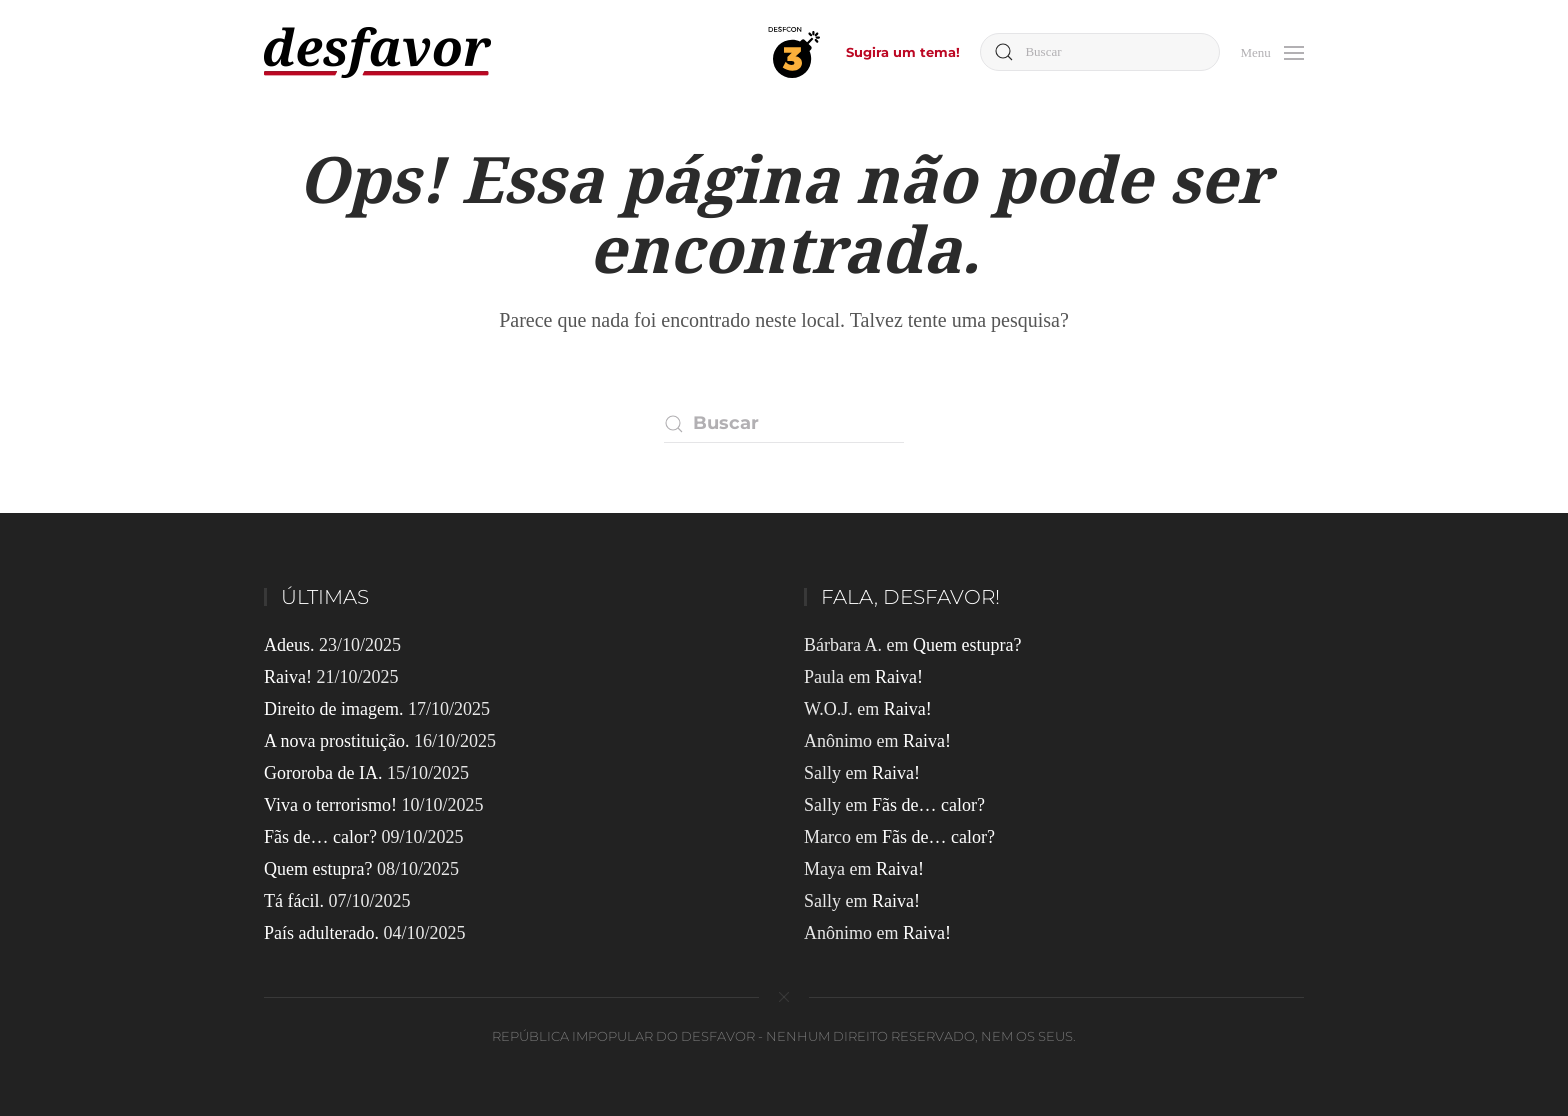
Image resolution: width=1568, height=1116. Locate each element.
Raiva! (288, 677)
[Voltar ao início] (377, 52)
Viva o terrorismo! (330, 805)
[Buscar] (1100, 52)
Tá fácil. (294, 901)
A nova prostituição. (336, 741)
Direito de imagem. (333, 709)
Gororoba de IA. (323, 773)
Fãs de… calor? (320, 837)
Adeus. (289, 645)
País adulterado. (321, 933)
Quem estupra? (318, 869)
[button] (1272, 50)
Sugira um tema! (903, 52)
